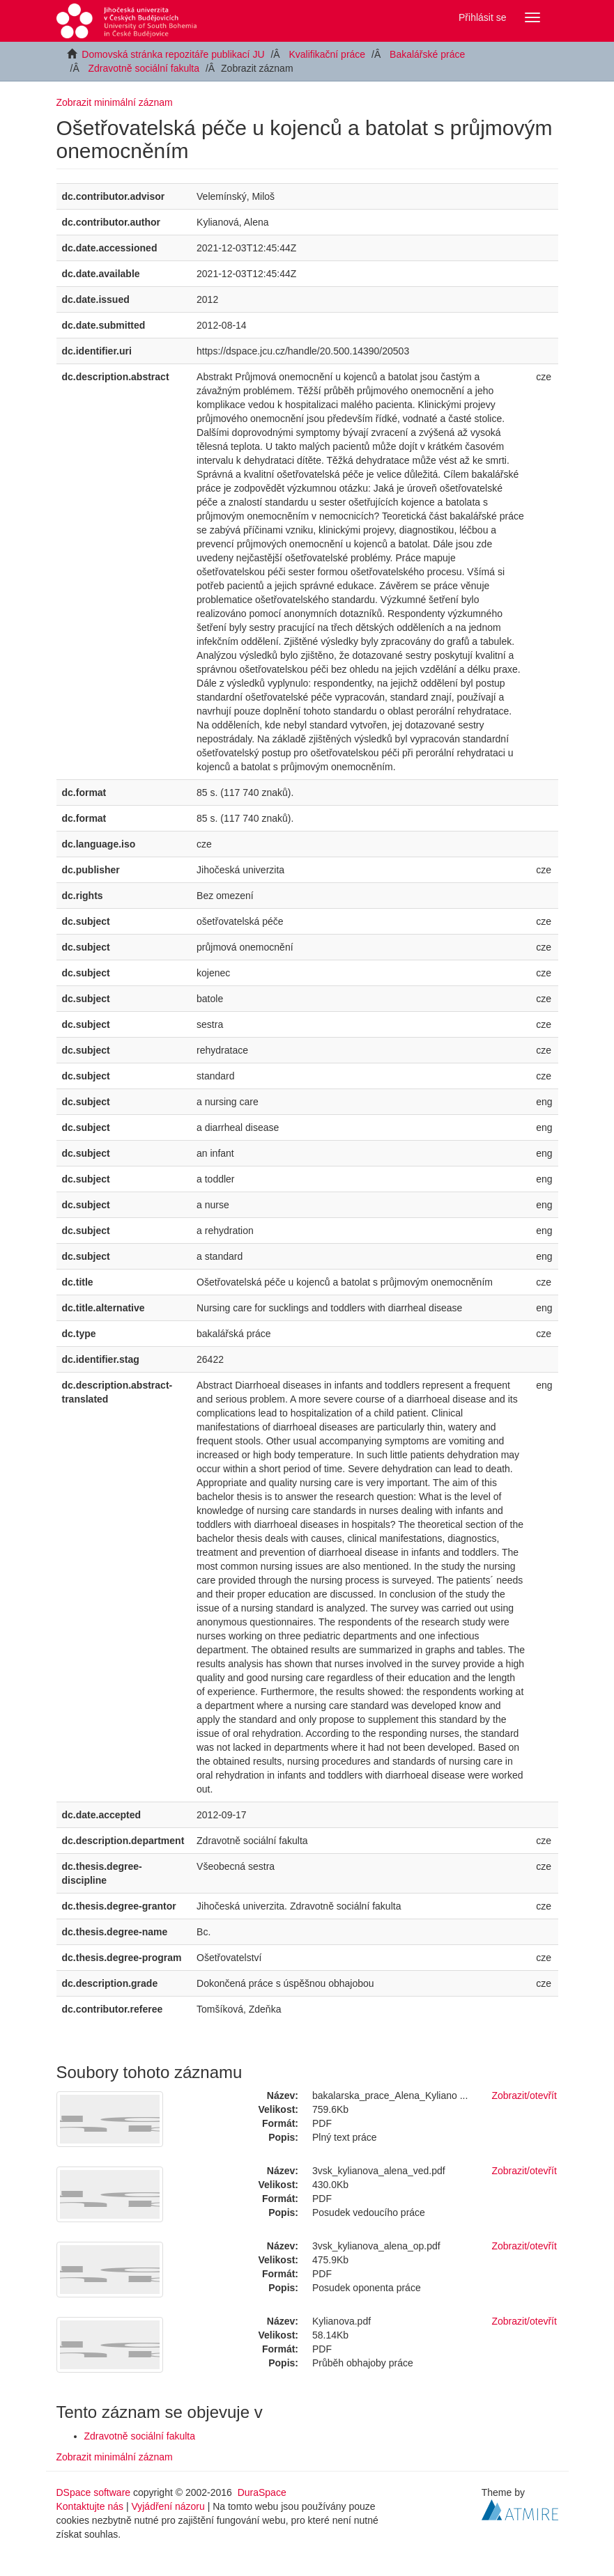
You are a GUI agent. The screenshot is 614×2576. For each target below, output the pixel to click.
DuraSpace (262, 2492)
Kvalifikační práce (327, 54)
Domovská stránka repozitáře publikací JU (173, 54)
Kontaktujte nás (90, 2506)
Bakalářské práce (427, 54)
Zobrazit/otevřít (524, 2095)
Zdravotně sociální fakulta (144, 68)
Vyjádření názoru (167, 2506)
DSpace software (93, 2492)
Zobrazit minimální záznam (114, 102)
